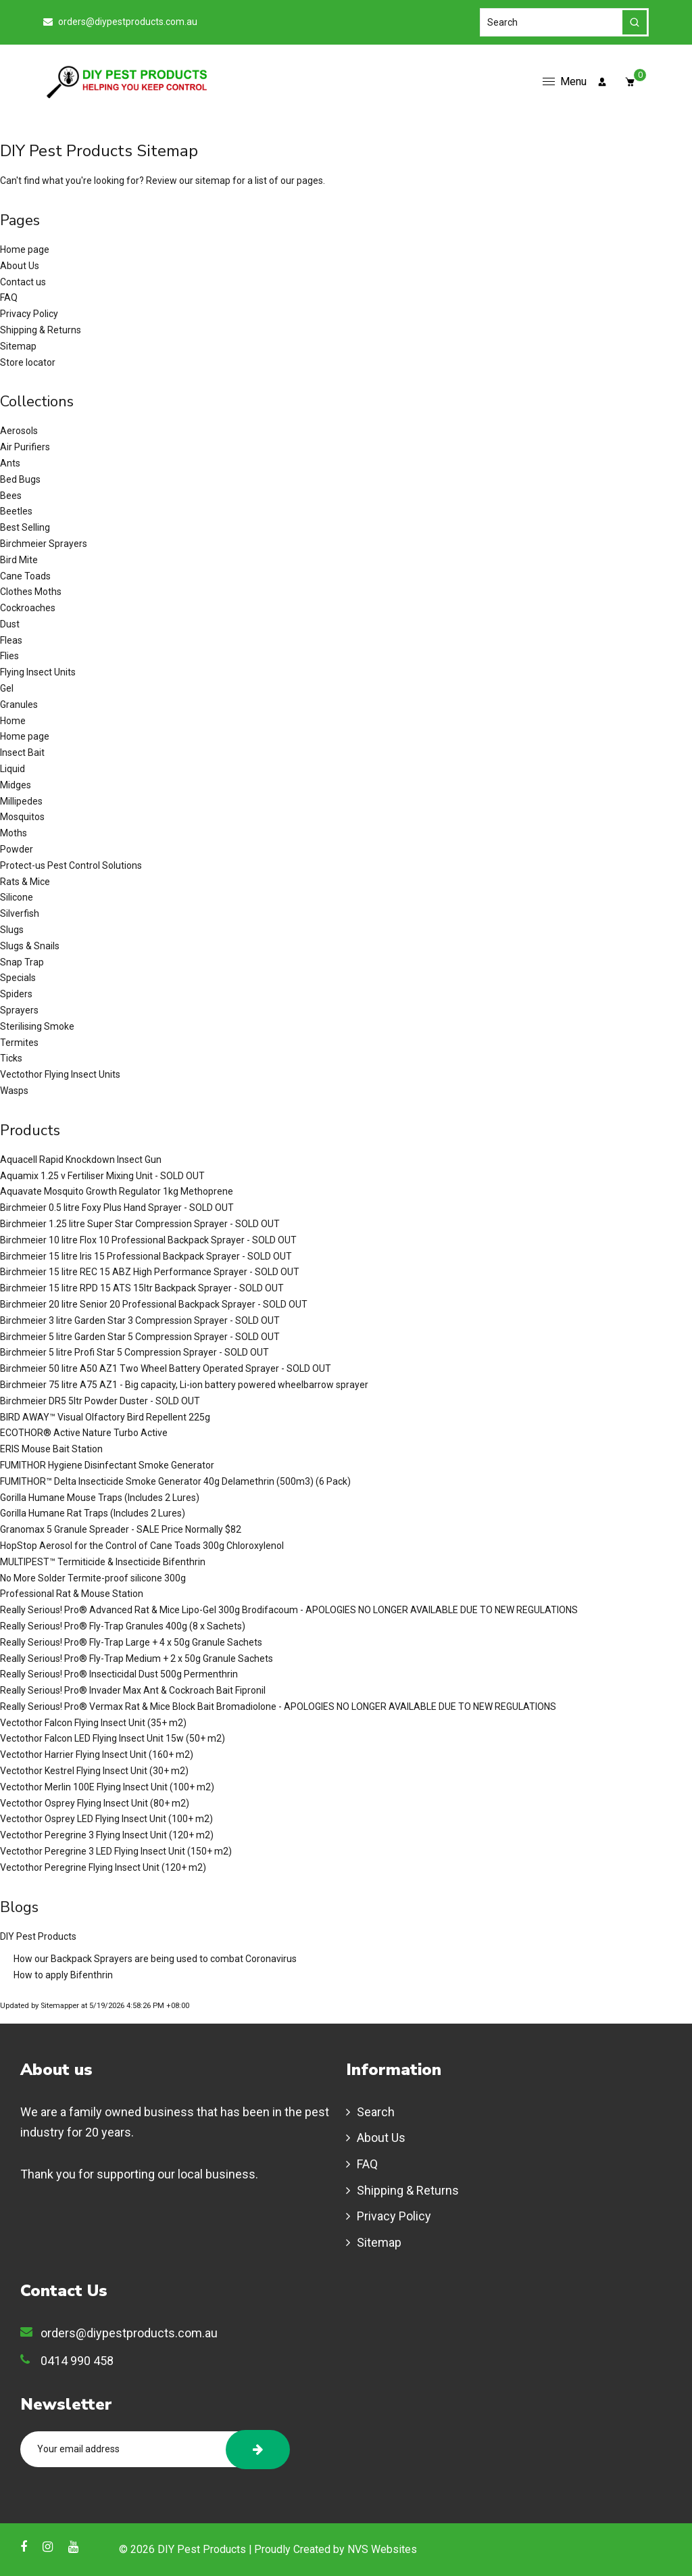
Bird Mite (19, 559)
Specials (18, 977)
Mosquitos (22, 816)
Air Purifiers (25, 447)
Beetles (16, 511)
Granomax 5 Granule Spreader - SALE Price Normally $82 (120, 1529)
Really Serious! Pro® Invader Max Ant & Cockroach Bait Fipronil (133, 1690)
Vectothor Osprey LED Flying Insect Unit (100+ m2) (106, 1818)
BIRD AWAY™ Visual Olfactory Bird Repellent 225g (105, 1417)
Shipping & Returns (40, 330)
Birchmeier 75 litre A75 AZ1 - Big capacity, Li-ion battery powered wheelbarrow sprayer (184, 1384)
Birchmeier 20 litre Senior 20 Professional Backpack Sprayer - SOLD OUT (153, 1304)
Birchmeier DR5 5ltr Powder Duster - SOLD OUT (100, 1401)
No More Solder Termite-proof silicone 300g (93, 1578)
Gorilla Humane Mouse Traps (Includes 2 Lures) (99, 1497)
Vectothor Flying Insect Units (60, 1074)
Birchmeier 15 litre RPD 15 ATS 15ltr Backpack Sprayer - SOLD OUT (142, 1288)
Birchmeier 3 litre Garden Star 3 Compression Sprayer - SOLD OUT (140, 1320)
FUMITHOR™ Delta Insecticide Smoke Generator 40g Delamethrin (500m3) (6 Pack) (175, 1481)
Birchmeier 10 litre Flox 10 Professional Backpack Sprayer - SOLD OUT (148, 1240)
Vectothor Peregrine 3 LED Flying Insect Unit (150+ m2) (116, 1851)
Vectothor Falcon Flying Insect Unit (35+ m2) (93, 1722)
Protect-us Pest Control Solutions (71, 865)
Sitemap (18, 346)
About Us (19, 265)
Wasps (14, 1090)
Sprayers (19, 1010)
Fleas (11, 640)
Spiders (16, 993)
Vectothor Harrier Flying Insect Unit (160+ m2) (96, 1754)
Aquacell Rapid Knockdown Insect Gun (81, 1159)
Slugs (12, 929)
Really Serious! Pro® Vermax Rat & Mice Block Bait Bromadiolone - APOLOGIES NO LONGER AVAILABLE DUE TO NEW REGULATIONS (278, 1706)
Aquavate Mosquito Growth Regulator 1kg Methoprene (116, 1191)
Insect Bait (22, 752)
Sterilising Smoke (37, 1026)
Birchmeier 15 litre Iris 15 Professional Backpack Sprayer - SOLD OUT (146, 1256)
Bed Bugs (20, 479)
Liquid (12, 768)
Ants (10, 463)
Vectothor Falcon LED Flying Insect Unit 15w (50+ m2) (112, 1738)
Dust (10, 624)
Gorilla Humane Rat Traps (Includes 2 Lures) (92, 1513)
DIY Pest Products (38, 1936)
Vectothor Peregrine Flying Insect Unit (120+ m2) (103, 1867)
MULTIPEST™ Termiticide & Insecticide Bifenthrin (102, 1561)
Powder (16, 849)
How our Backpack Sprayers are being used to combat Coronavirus (155, 1958)
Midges (15, 785)
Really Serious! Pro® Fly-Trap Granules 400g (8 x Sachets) (122, 1626)
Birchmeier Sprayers (43, 543)
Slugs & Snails (29, 945)
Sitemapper (60, 2005)
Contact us (23, 282)
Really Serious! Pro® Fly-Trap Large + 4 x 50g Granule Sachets (131, 1642)
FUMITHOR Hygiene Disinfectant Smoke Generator (107, 1465)
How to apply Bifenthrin (63, 1975)
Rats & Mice (25, 881)
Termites (19, 1042)
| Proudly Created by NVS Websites (332, 2549)
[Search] (564, 22)
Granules (19, 704)
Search (376, 2112)
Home (13, 720)
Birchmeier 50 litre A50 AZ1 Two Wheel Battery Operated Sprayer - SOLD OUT (165, 1368)
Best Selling (25, 527)
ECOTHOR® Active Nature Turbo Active (84, 1432)
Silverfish (19, 913)
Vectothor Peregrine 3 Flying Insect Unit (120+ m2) (107, 1835)
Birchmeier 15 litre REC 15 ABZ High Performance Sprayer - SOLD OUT (149, 1271)
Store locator (27, 362)
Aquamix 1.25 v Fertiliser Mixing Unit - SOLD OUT (102, 1175)
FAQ (9, 297)
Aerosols (19, 430)
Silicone (16, 897)
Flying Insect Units (38, 672)
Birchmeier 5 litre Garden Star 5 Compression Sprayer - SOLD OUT (140, 1336)
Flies (9, 655)
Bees (11, 495)
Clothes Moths (30, 591)
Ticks (11, 1058)
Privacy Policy (29, 313)
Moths (13, 833)
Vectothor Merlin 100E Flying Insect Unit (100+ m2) (107, 1787)
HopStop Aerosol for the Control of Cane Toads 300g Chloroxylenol (142, 1545)
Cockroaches (27, 607)
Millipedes (21, 801)
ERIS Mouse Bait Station (51, 1449)
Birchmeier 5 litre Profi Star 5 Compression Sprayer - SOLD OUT (134, 1352)
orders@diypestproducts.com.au (120, 21)
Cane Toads (25, 576)
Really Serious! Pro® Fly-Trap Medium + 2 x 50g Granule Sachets (136, 1658)
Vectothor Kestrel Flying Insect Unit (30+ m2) (94, 1770)
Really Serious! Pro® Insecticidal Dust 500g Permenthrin (119, 1674)
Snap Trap (22, 962)
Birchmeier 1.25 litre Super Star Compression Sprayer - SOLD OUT (140, 1223)
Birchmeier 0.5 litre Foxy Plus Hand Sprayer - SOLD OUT (117, 1207)
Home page (24, 249)
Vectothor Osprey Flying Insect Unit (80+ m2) (94, 1803)
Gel (7, 688)
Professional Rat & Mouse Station (71, 1593)
